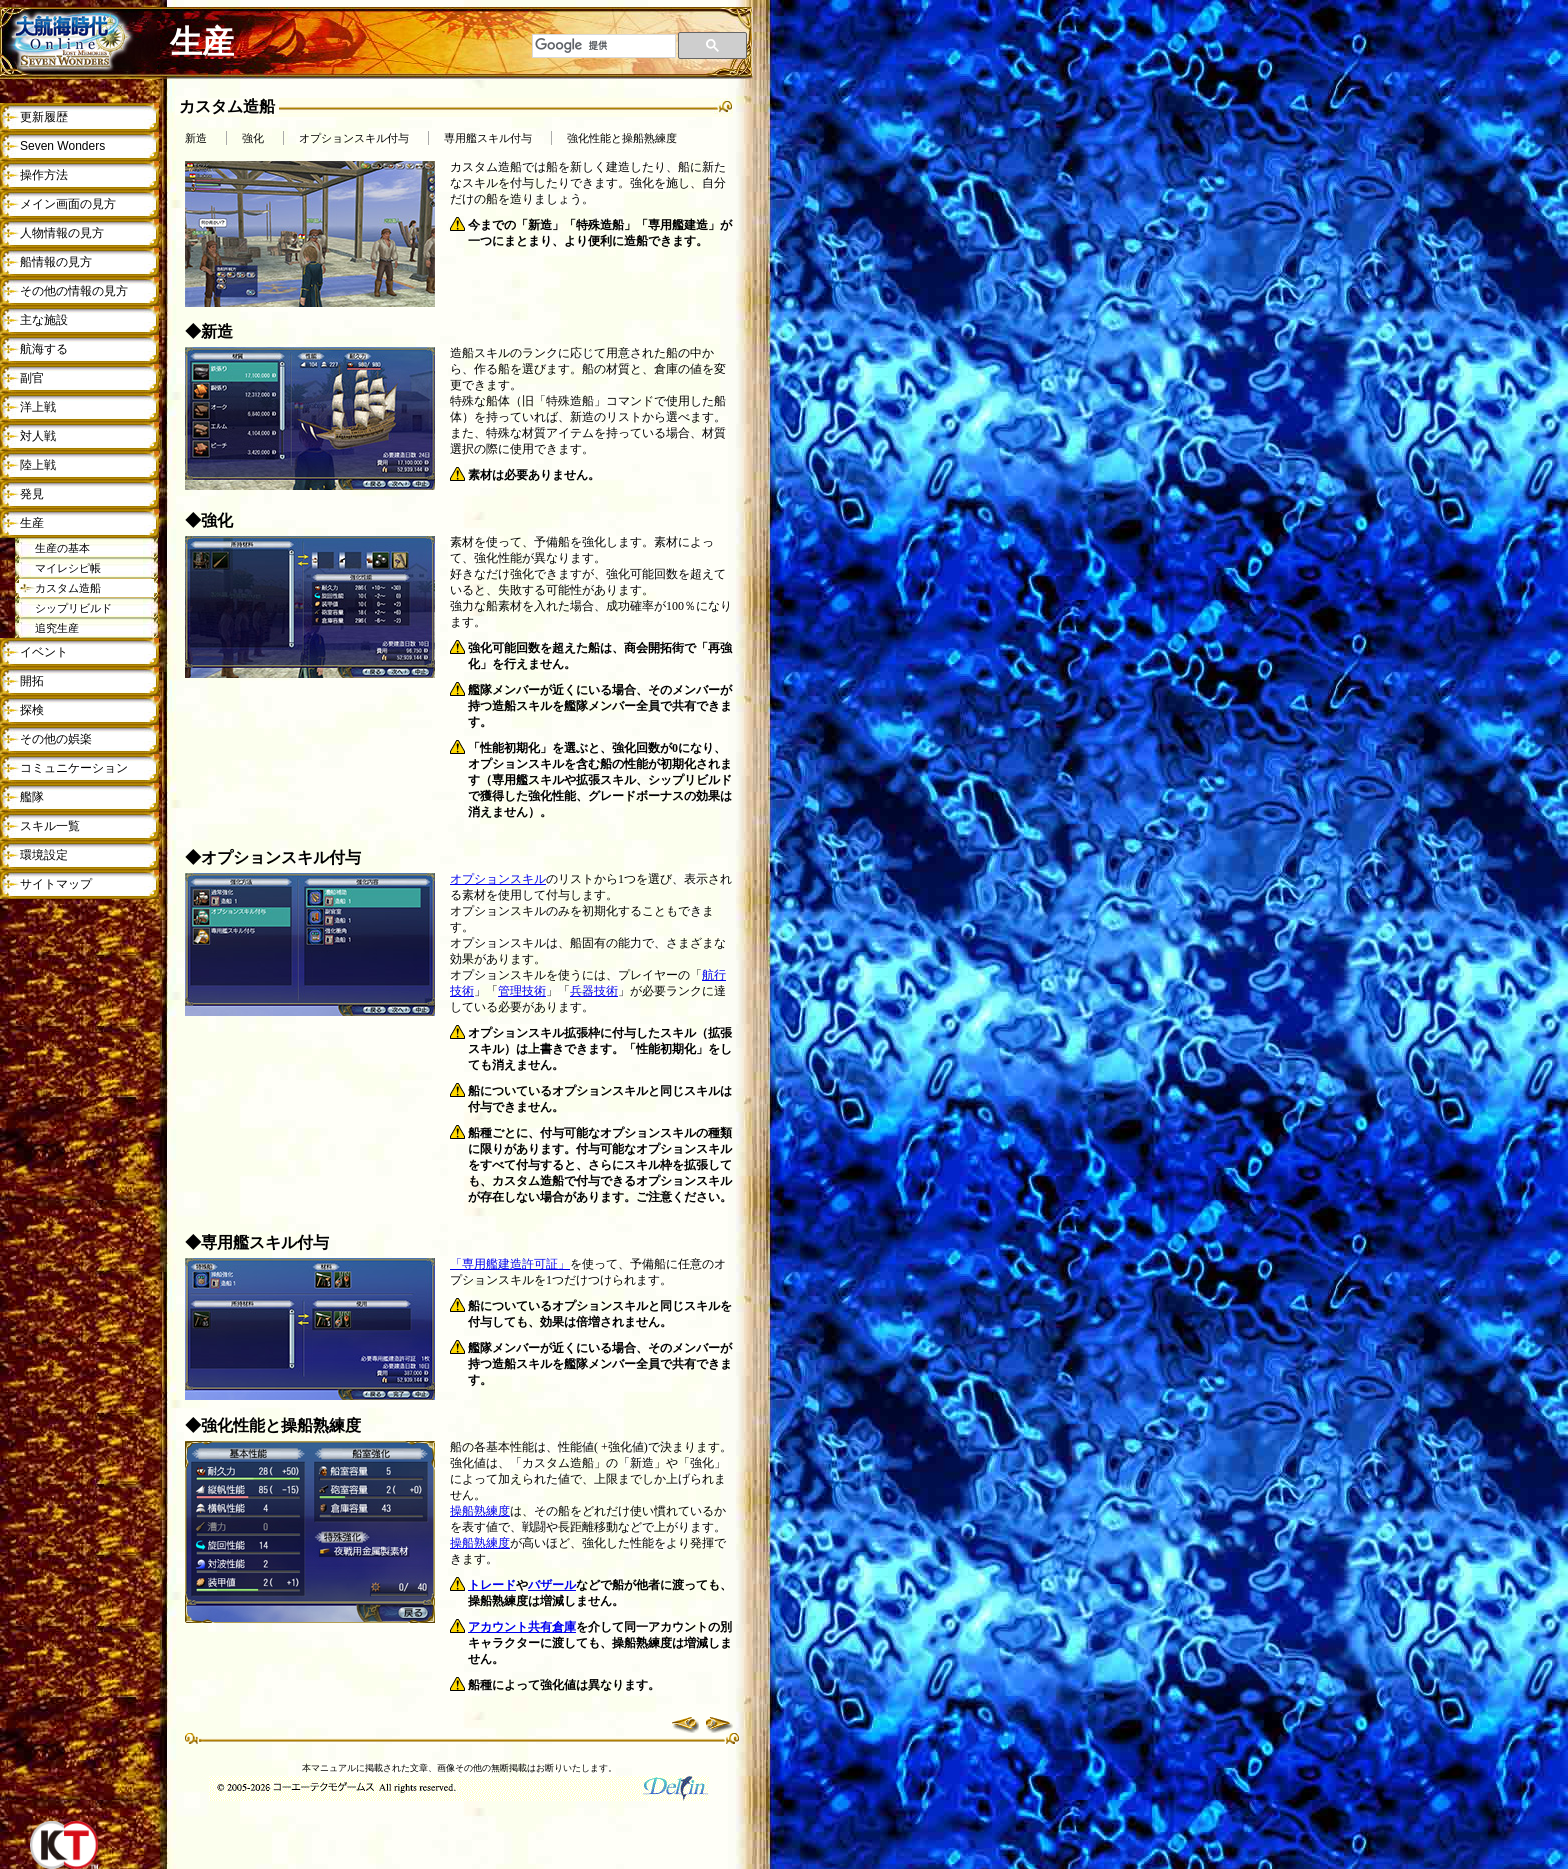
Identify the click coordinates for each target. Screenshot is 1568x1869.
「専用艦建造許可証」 (510, 1264)
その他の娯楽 (56, 739)
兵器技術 (594, 991)
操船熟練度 (480, 1511)
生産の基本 (62, 548)
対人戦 (38, 436)
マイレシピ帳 (68, 568)
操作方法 (44, 175)
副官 (32, 378)
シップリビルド (73, 608)
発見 (32, 494)
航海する (44, 349)
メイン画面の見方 (68, 204)
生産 (32, 523)
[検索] (604, 46)
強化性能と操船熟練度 (622, 138)
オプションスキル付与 (354, 138)
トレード (492, 1585)
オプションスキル (498, 879)
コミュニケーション (74, 768)
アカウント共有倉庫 (522, 1627)
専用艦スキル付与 (488, 138)
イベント (44, 652)
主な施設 (44, 320)
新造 (196, 138)
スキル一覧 (50, 826)
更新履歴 (44, 117)
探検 (32, 710)
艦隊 (32, 797)
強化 (253, 138)
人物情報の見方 (62, 233)
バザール (552, 1585)
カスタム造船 (68, 588)
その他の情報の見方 (74, 291)
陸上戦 (38, 465)
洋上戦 (38, 407)
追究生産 (57, 628)
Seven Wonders (62, 146)
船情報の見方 (56, 262)
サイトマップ (56, 884)
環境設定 (44, 855)
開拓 (32, 681)
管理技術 (522, 991)
